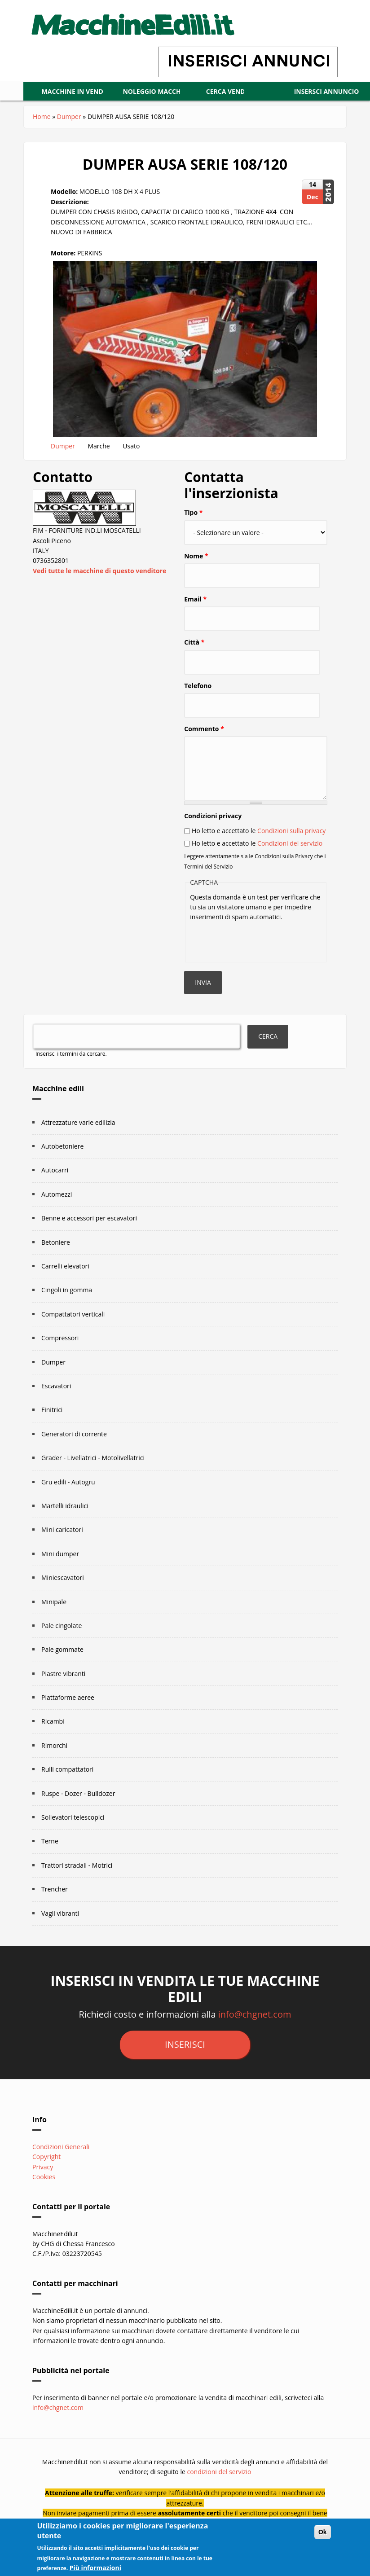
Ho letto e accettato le (259, 849)
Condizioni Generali (60, 2165)
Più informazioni (95, 2567)
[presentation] (258, 958)
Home (42, 135)
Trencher (54, 1907)
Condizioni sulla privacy (291, 849)
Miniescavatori (62, 1596)
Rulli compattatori (67, 1787)
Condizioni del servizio (289, 861)
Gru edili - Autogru (68, 1500)
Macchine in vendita (78, 91)
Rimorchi (54, 1764)
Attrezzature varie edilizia (78, 1141)
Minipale (53, 1620)
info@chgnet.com (254, 2033)
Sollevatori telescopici (73, 1835)
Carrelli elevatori (65, 1284)
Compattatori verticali (73, 1332)
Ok (322, 2532)
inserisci (185, 2063)
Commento (204, 747)
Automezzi (56, 1212)
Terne (49, 1859)
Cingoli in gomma (66, 1308)
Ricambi (53, 1739)
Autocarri (54, 1188)
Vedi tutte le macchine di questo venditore (99, 589)
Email (195, 617)
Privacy (42, 2185)
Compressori (60, 1356)
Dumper (69, 135)
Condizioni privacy (213, 834)
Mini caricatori (62, 1548)
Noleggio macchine (178, 91)
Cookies (43, 2195)
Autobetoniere (62, 1164)
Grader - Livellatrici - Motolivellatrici (93, 1476)
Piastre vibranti (63, 1692)
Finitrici (51, 1428)
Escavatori (56, 1404)
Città (194, 660)
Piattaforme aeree (67, 1715)
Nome (196, 574)
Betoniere (55, 1260)
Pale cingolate (61, 1644)
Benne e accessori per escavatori (89, 1236)
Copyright (46, 2175)
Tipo (193, 531)
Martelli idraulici (64, 1524)
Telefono (197, 704)
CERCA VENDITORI (279, 91)
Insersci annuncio (178, 109)
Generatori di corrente (74, 1452)
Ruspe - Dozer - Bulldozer (78, 1812)
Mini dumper (60, 1572)
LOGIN (77, 109)
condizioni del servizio (219, 2490)
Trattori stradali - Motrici (76, 1883)
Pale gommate (62, 1667)
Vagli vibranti (60, 1931)
